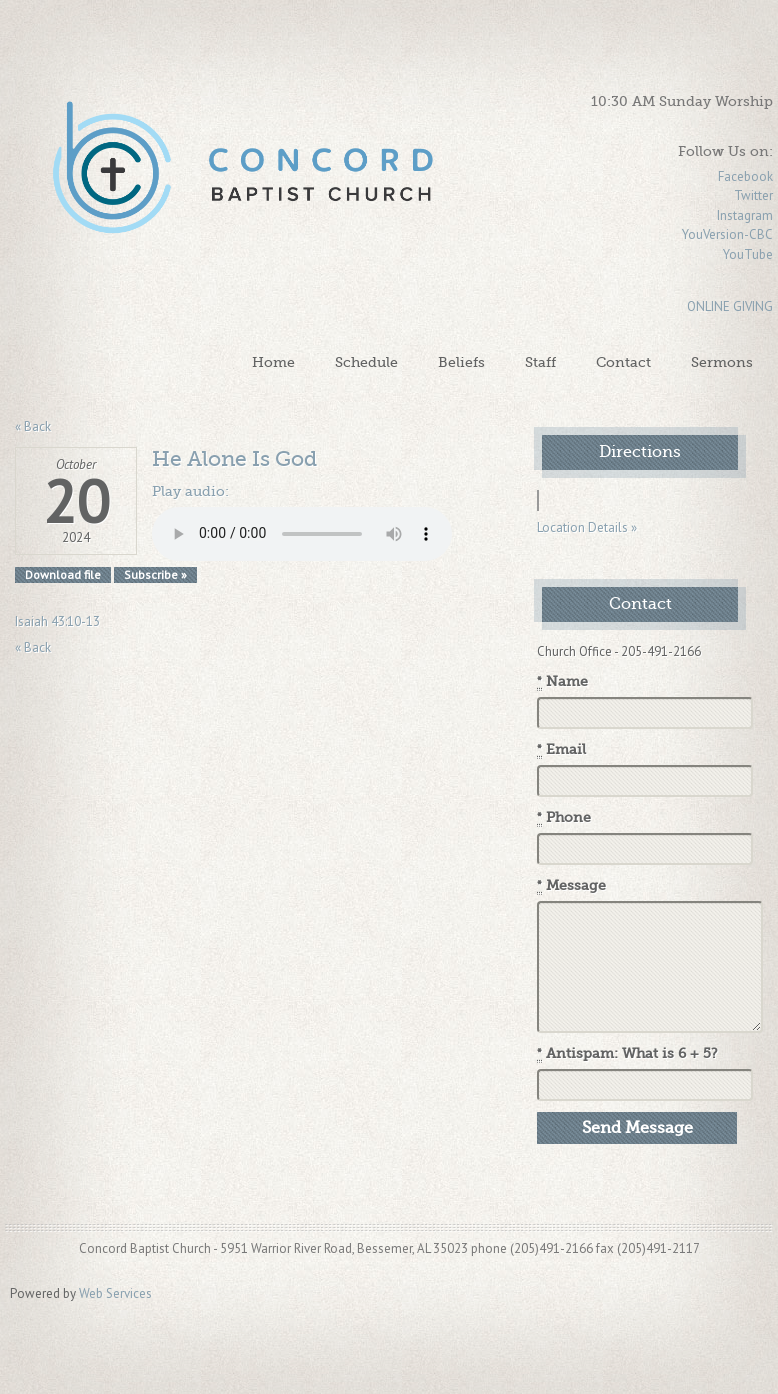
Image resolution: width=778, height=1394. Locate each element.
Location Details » (587, 527)
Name (562, 682)
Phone (564, 818)
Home (273, 362)
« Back (33, 426)
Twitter (753, 195)
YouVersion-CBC (727, 234)
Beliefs (461, 362)
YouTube (748, 254)
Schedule (366, 362)
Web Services (115, 1293)
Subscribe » (155, 574)
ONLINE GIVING (730, 306)
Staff (540, 362)
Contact (623, 362)
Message (571, 886)
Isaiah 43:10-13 (57, 621)
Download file (63, 574)
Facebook (745, 176)
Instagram (745, 215)
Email (561, 750)
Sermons (722, 362)
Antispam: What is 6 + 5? (627, 1054)
